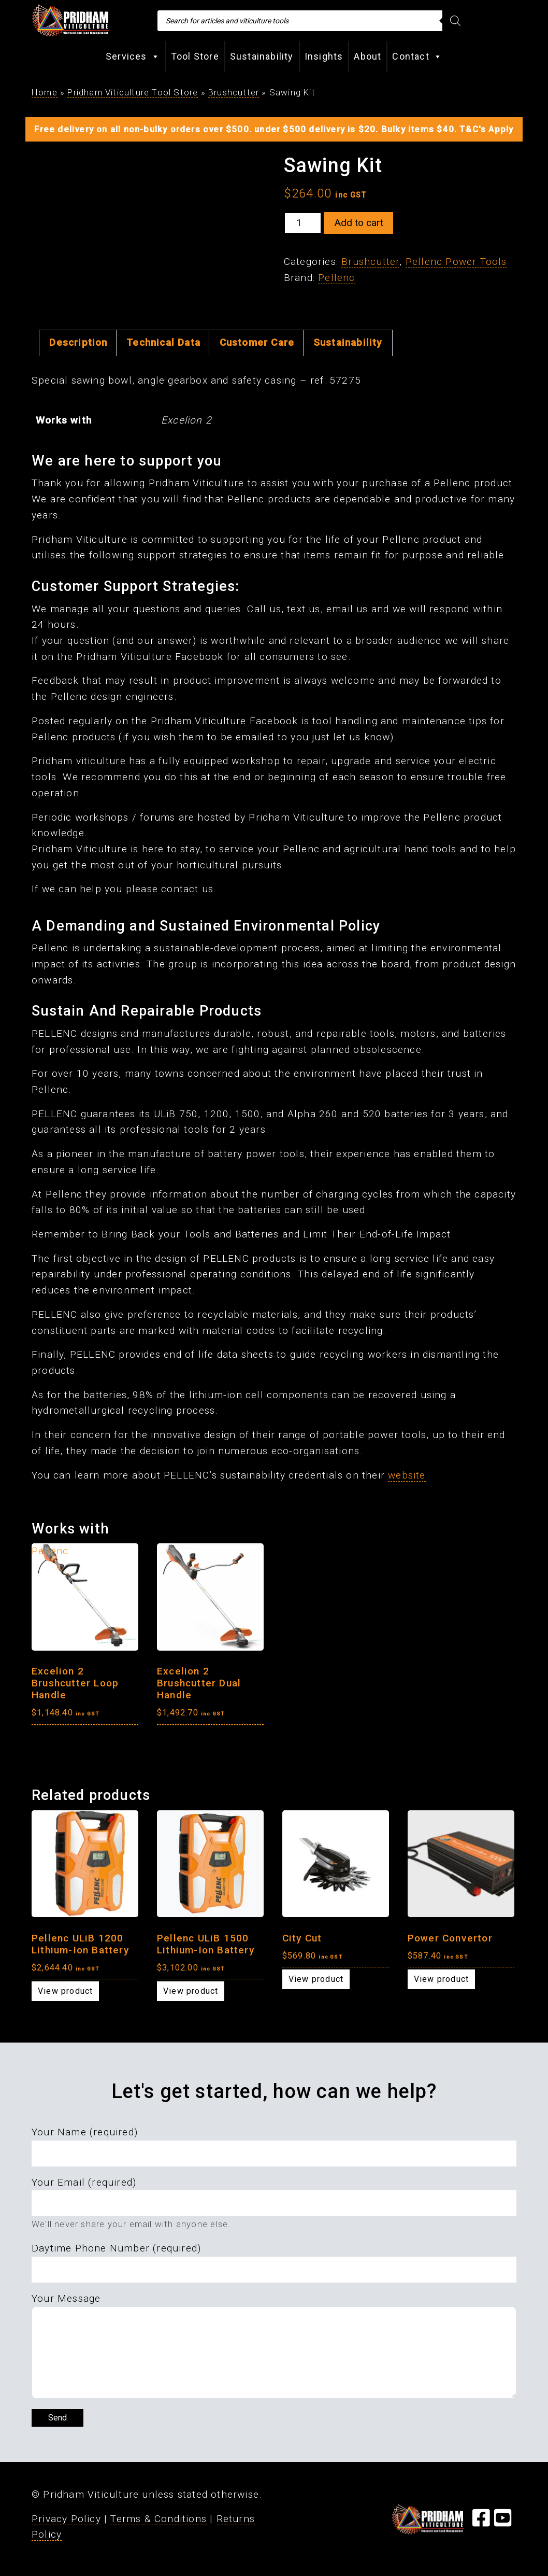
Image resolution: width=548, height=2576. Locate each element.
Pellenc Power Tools (456, 262)
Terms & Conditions (158, 2519)
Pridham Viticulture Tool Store (132, 92)
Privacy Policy (66, 2519)
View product (65, 1991)
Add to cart (358, 223)
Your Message (66, 2298)
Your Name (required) (85, 2132)
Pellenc (336, 278)
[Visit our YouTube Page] (503, 2522)
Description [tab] (78, 342)
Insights (324, 56)
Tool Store (195, 56)
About (367, 56)
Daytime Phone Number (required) (116, 2248)
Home (44, 92)
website (406, 1475)
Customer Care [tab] (257, 342)
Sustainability (262, 56)
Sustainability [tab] (347, 342)
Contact (417, 56)
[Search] (455, 20)
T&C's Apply (486, 129)
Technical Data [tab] (163, 342)
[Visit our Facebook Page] (481, 2522)
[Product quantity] (303, 223)
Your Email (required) (84, 2182)
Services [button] (133, 56)
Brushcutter (233, 92)
